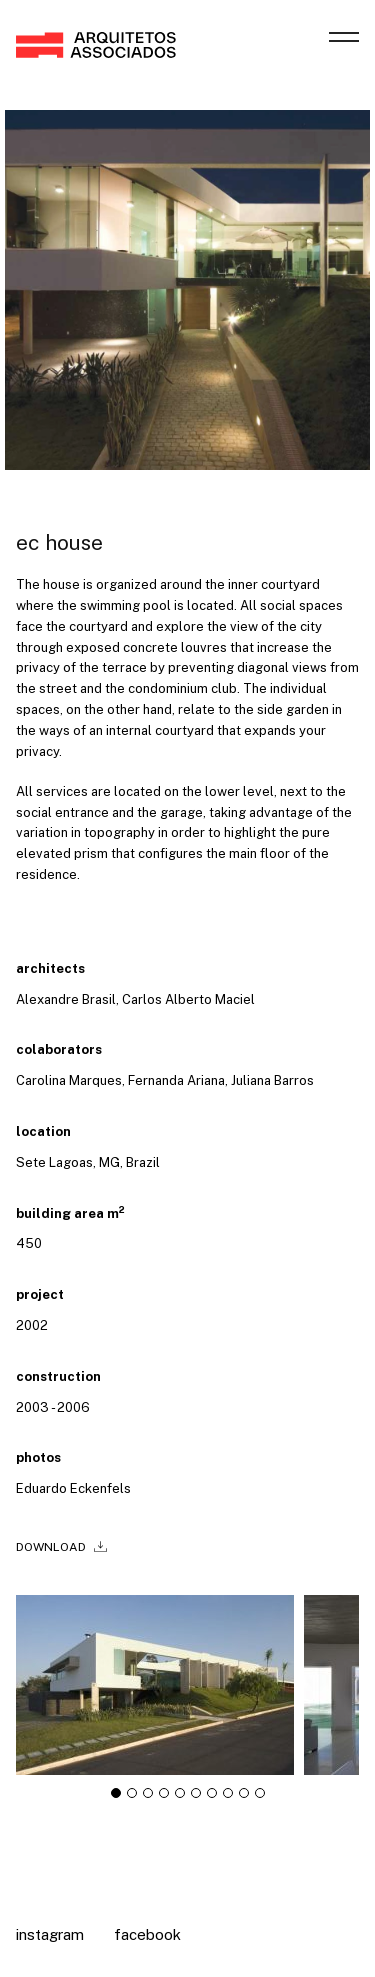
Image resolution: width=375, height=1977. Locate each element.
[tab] (116, 1800)
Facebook (147, 1934)
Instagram (50, 1934)
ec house (59, 542)
